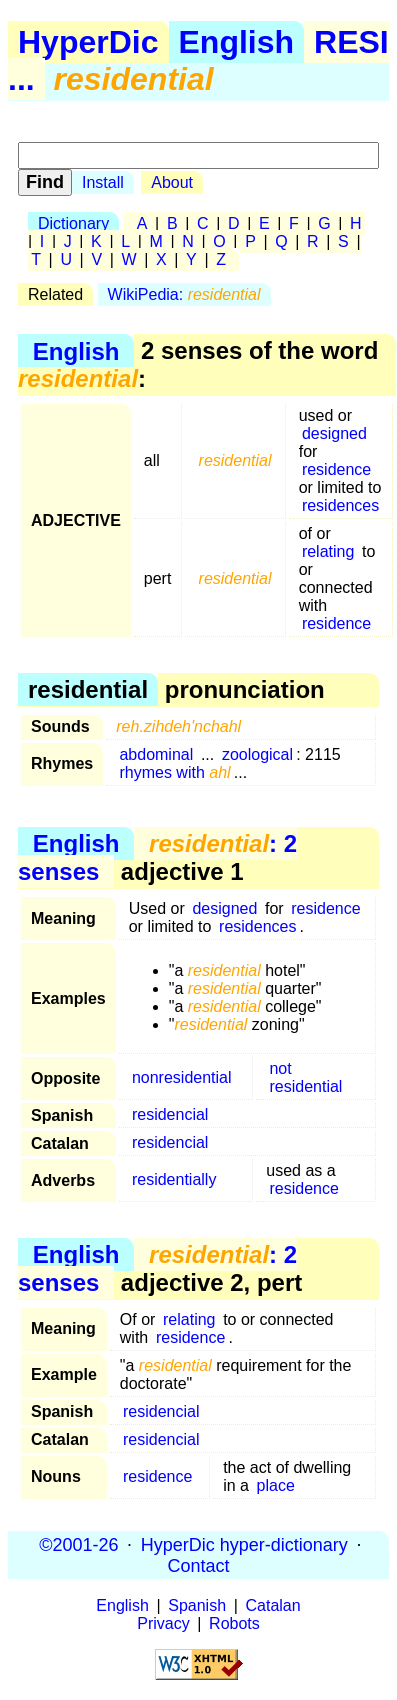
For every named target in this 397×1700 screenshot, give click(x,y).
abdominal (156, 754)
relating (328, 551)
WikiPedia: (184, 294)
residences (340, 505)
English (237, 42)
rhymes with (174, 772)
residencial (170, 1114)
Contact (198, 1565)
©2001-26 (78, 1544)
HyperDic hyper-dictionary (244, 1544)
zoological (257, 754)
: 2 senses (157, 857)
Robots (234, 1623)
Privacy (163, 1623)
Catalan (273, 1605)
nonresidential (182, 1077)
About (172, 182)
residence (336, 469)
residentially (174, 1179)
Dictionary (73, 223)
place (276, 1485)
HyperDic (88, 42)
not (280, 1068)
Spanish (197, 1605)
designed (334, 433)
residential (305, 1086)
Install (103, 182)
